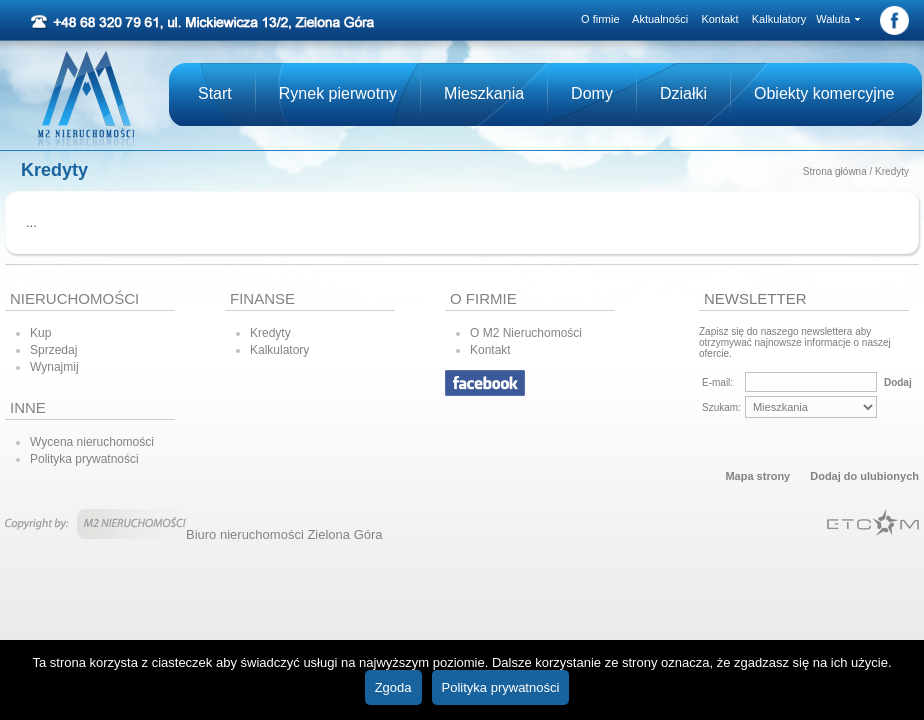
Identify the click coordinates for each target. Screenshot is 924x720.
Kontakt (719, 19)
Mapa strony (757, 476)
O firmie (600, 19)
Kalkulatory (779, 19)
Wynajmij (54, 367)
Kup (40, 333)
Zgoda (393, 687)
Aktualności (660, 19)
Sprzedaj (53, 350)
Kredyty (892, 171)
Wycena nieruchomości (92, 442)
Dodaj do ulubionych (864, 476)
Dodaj (898, 382)
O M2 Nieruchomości (526, 333)
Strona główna (835, 171)
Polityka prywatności (84, 459)
